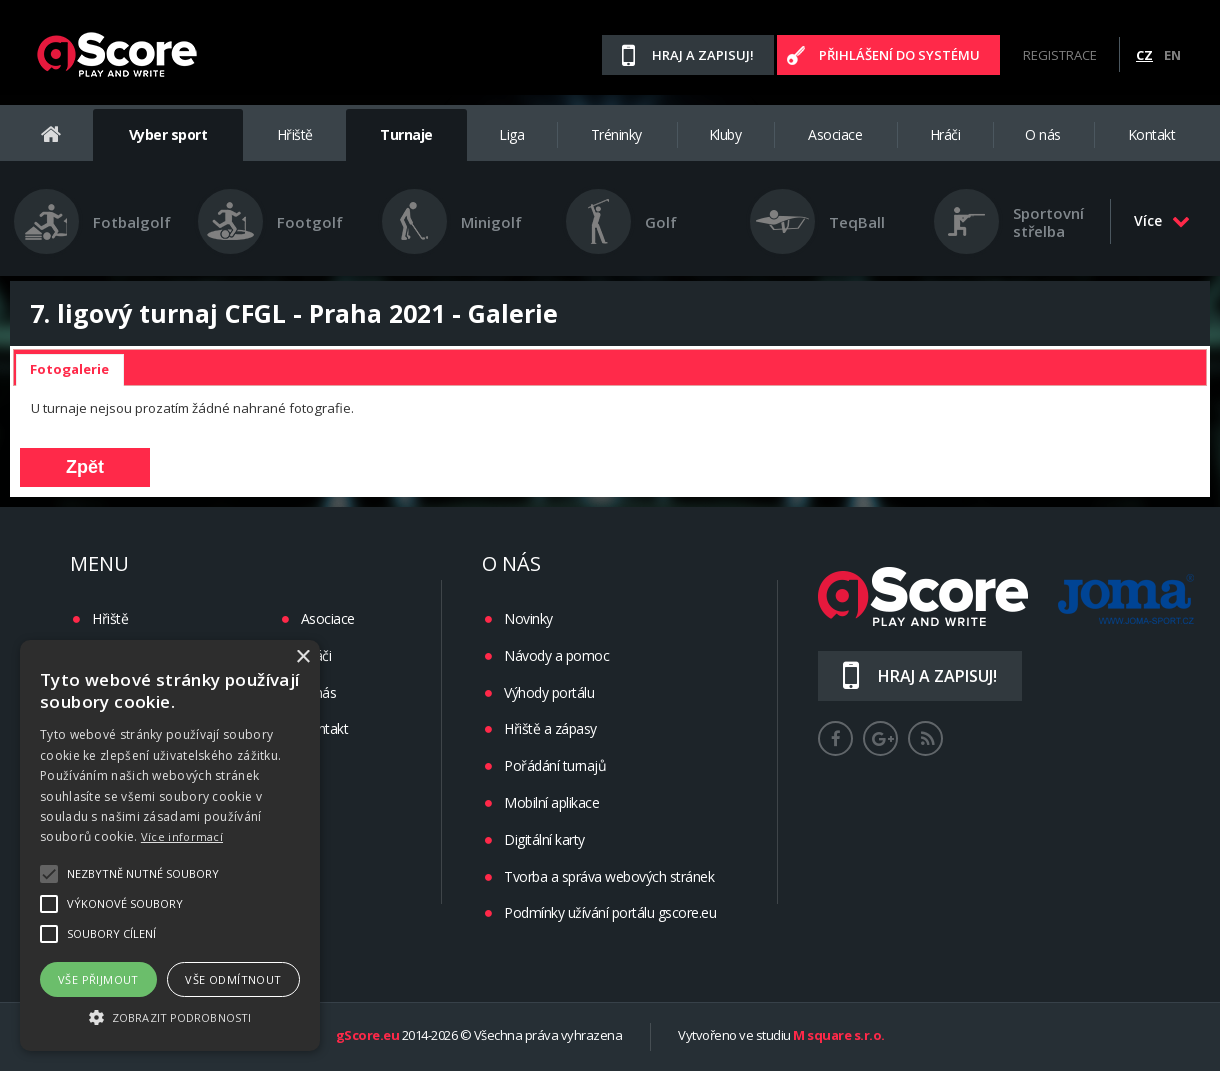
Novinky (528, 618)
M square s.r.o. (839, 1036)
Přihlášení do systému (899, 55)
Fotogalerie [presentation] (69, 369)
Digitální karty (544, 839)
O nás (1043, 134)
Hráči (945, 134)
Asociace (835, 134)
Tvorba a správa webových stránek (609, 876)
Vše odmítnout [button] (233, 979)
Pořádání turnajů (555, 765)
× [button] (302, 657)
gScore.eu (368, 1036)
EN (1172, 55)
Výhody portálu (549, 692)
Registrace (1060, 55)
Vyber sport (168, 134)
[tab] (69, 370)
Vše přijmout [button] (98, 979)
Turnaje (406, 134)
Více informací (182, 836)
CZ (1144, 55)
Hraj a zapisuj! (703, 55)
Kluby (725, 134)
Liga (511, 134)
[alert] (170, 845)
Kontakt (1152, 134)
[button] (170, 1016)
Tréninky (616, 134)
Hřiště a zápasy (550, 728)
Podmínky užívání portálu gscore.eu (610, 912)
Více (1162, 220)
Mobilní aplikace (551, 802)
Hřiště (295, 134)
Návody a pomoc (556, 655)
